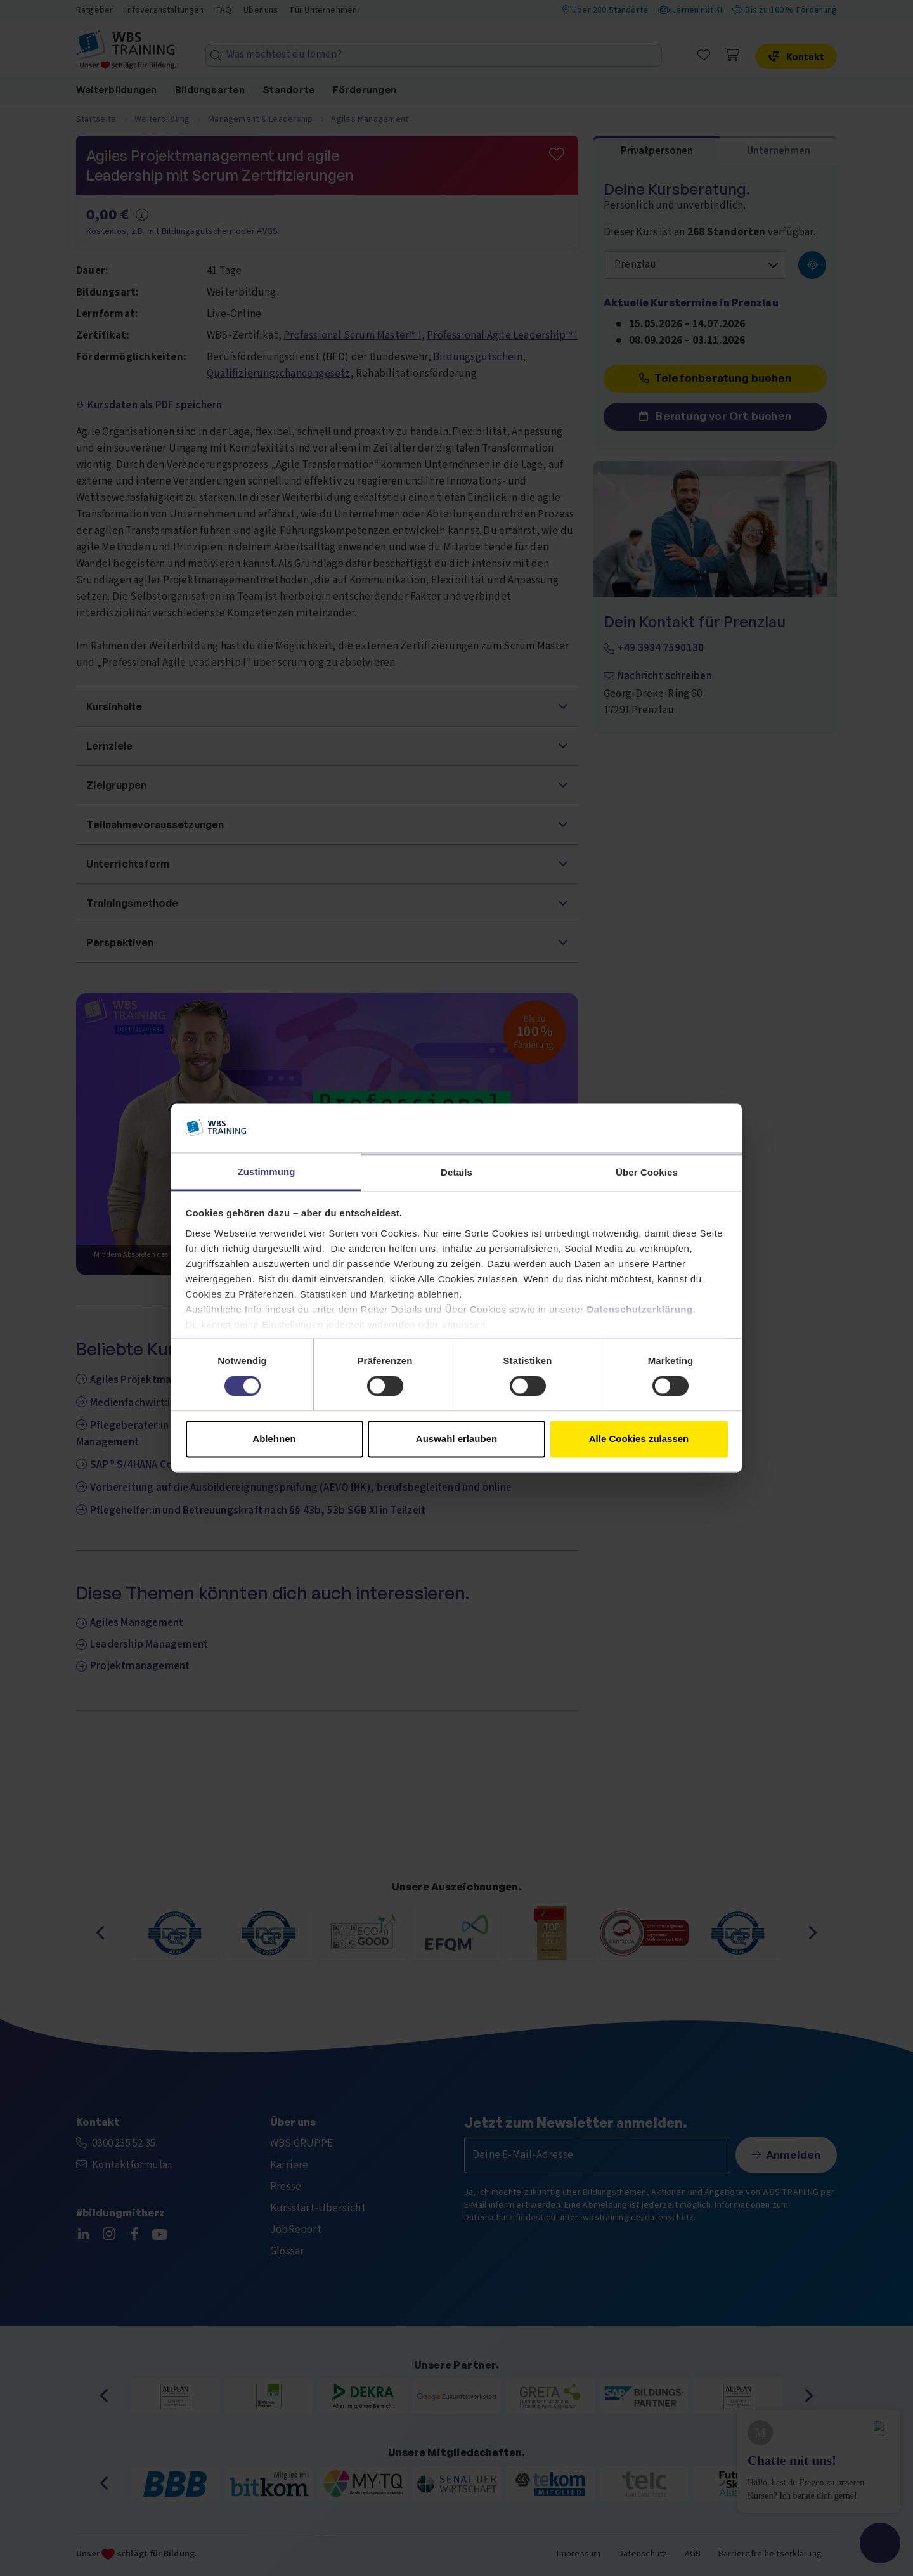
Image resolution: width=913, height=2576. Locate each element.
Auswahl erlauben (456, 1438)
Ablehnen (273, 1438)
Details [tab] (456, 1172)
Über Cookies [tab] (647, 1172)
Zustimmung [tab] (266, 1171)
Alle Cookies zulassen (639, 1438)
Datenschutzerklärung (639, 1309)
